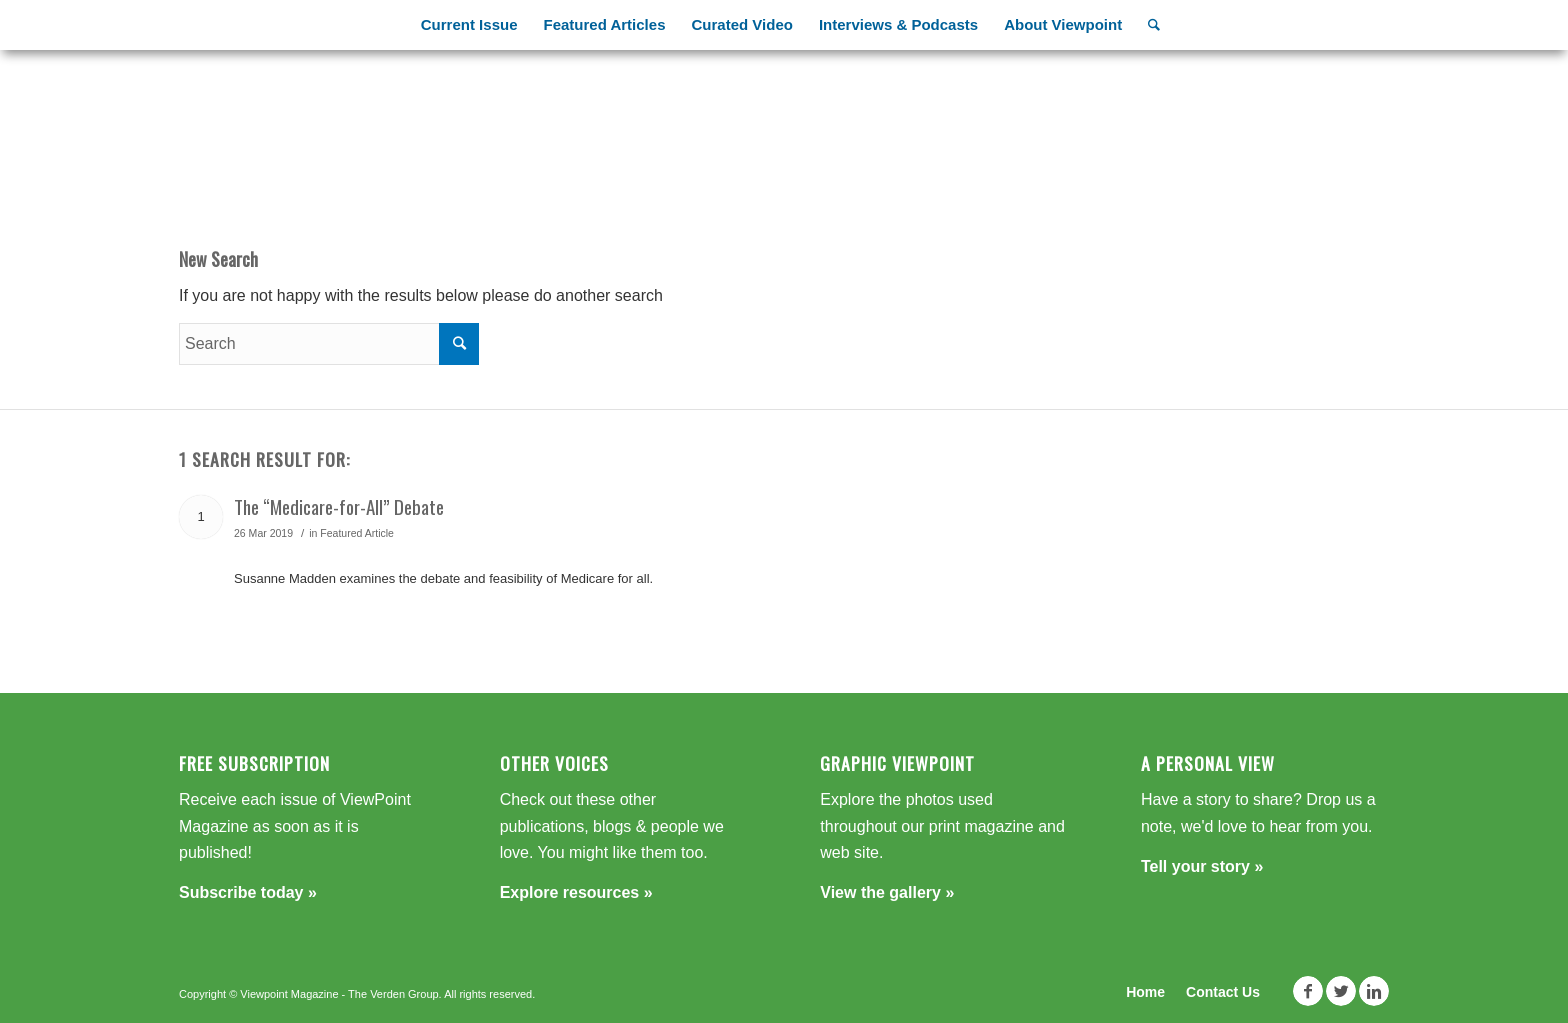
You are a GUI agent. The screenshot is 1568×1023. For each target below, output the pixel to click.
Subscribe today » (248, 892)
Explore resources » (576, 892)
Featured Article (357, 533)
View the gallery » (887, 892)
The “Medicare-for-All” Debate (339, 506)
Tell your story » (1202, 866)
